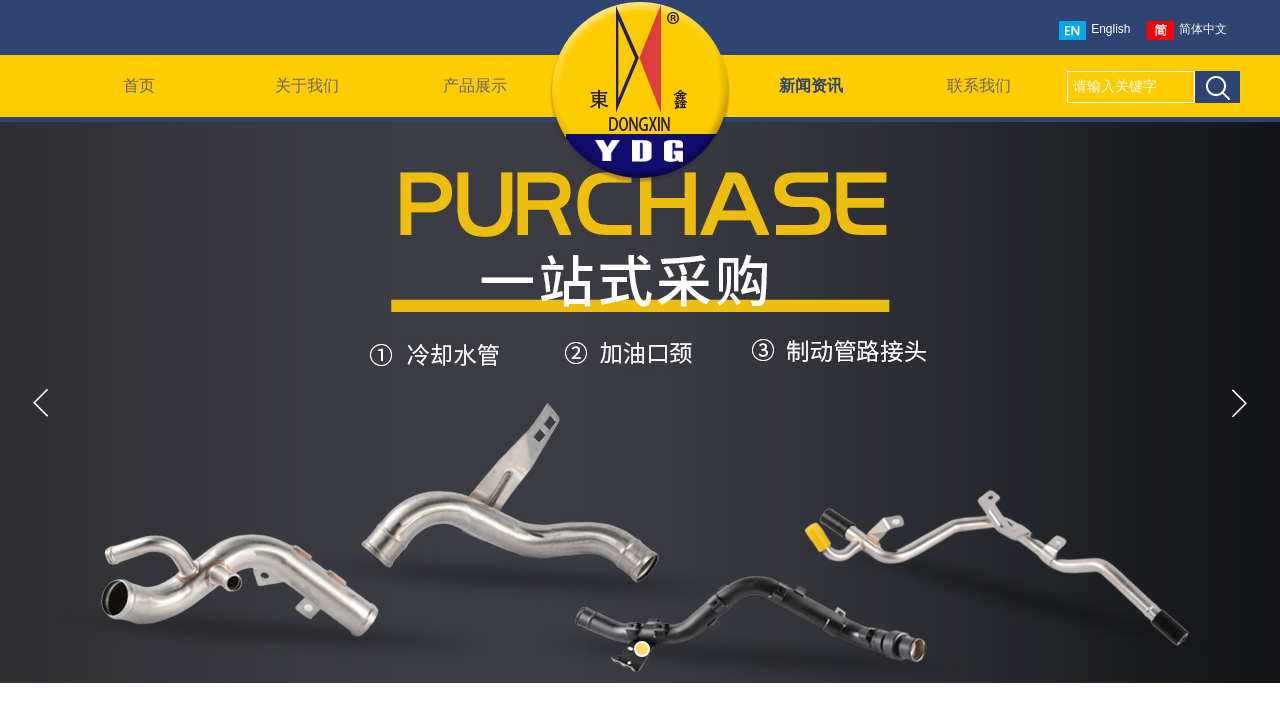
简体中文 (1187, 30)
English (1094, 30)
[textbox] (1131, 87)
